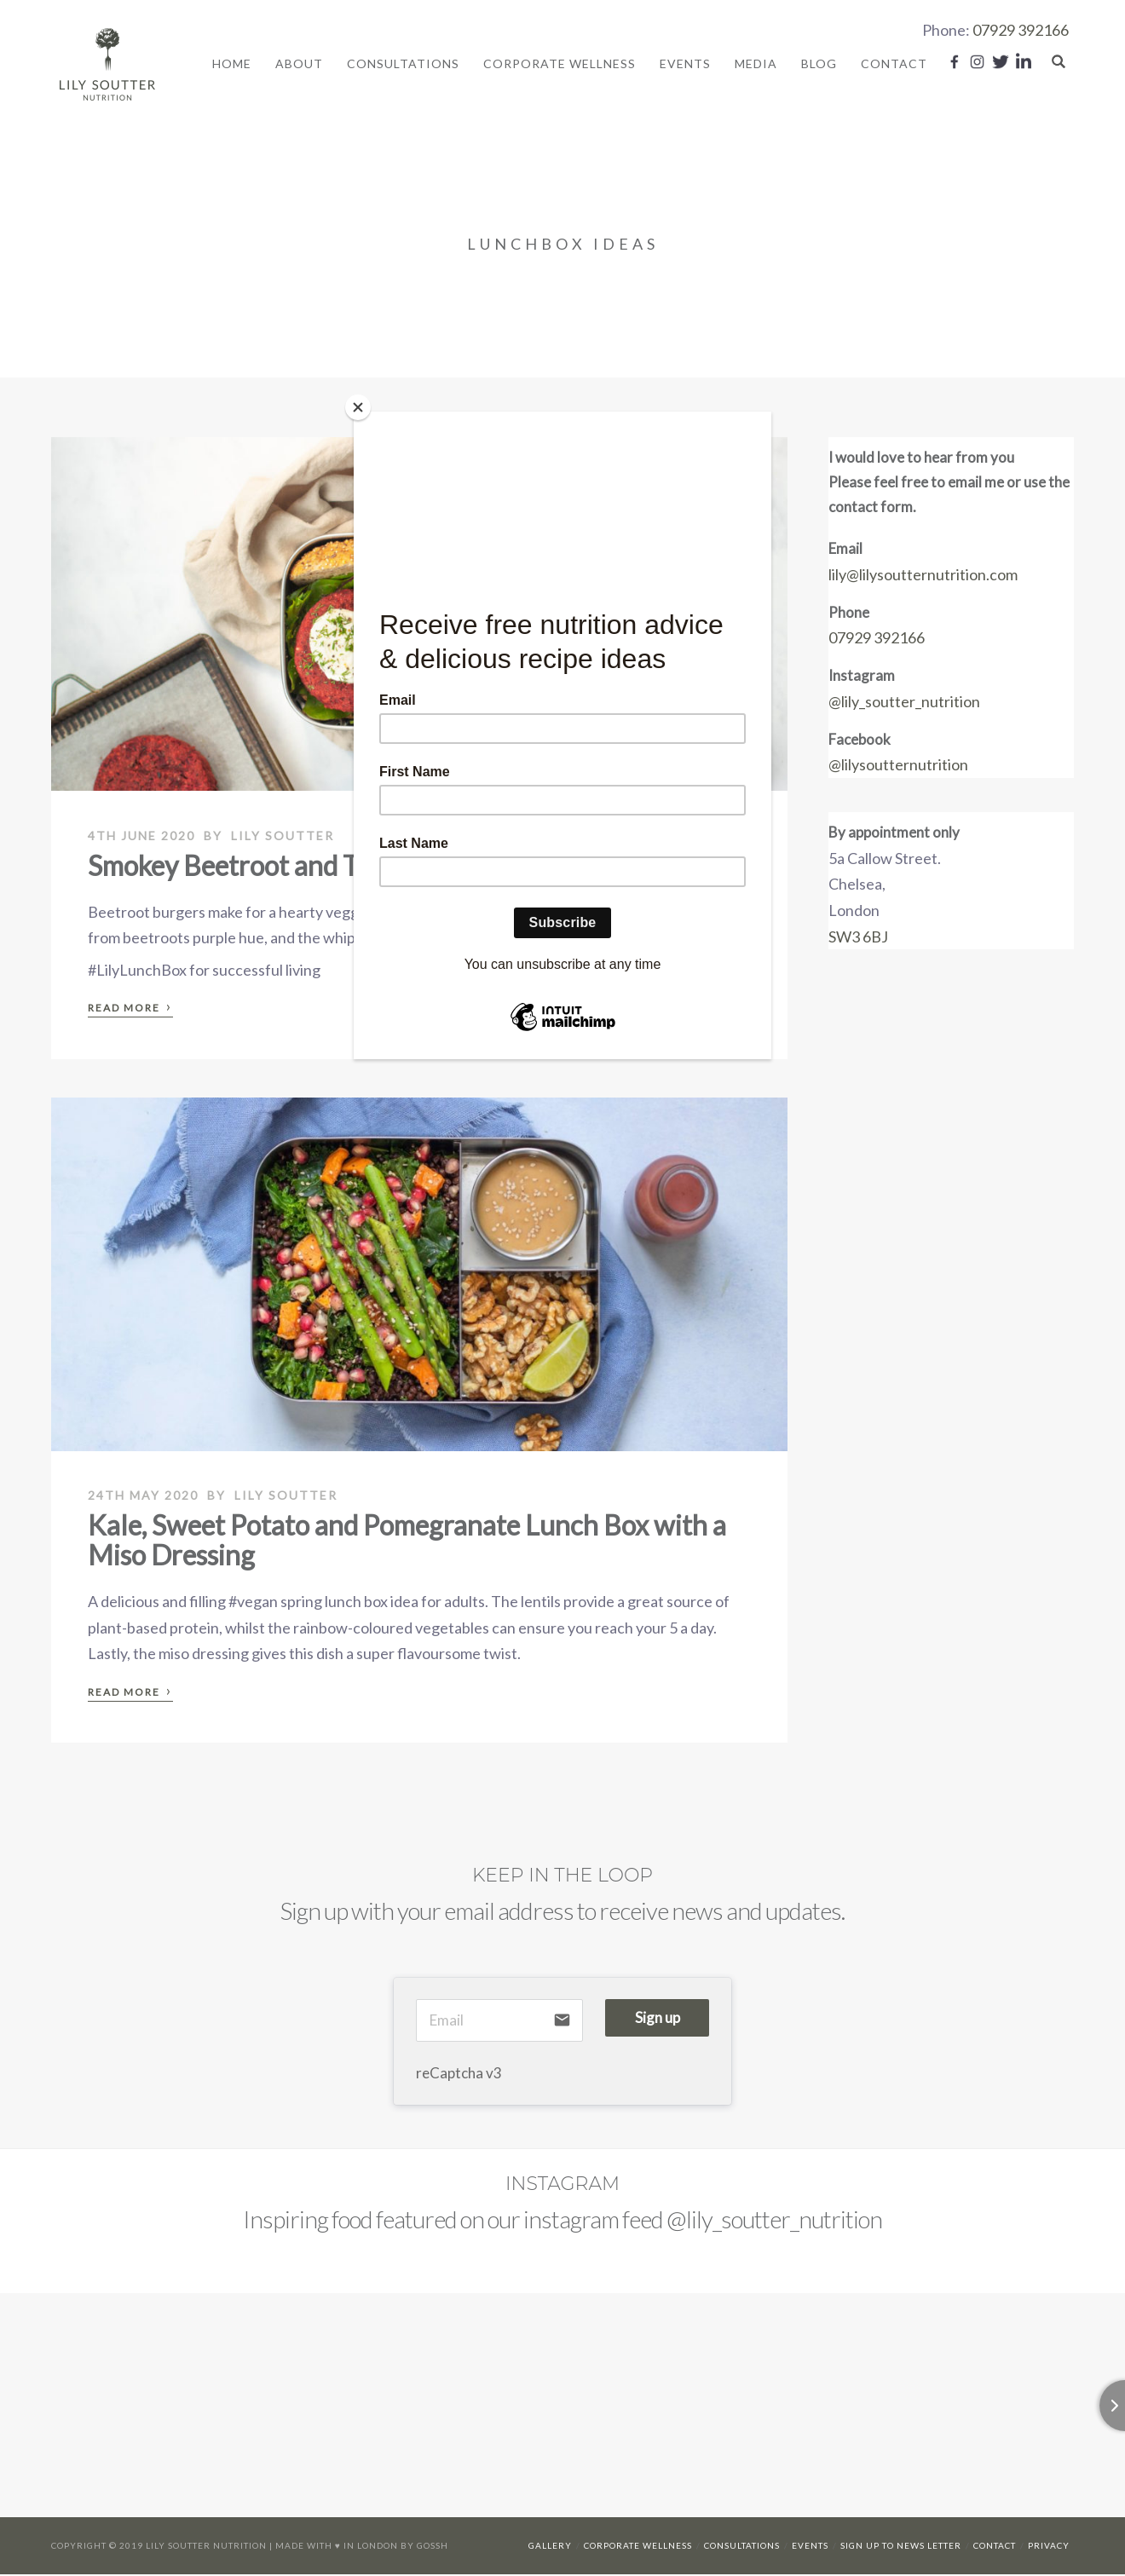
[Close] (358, 407)
